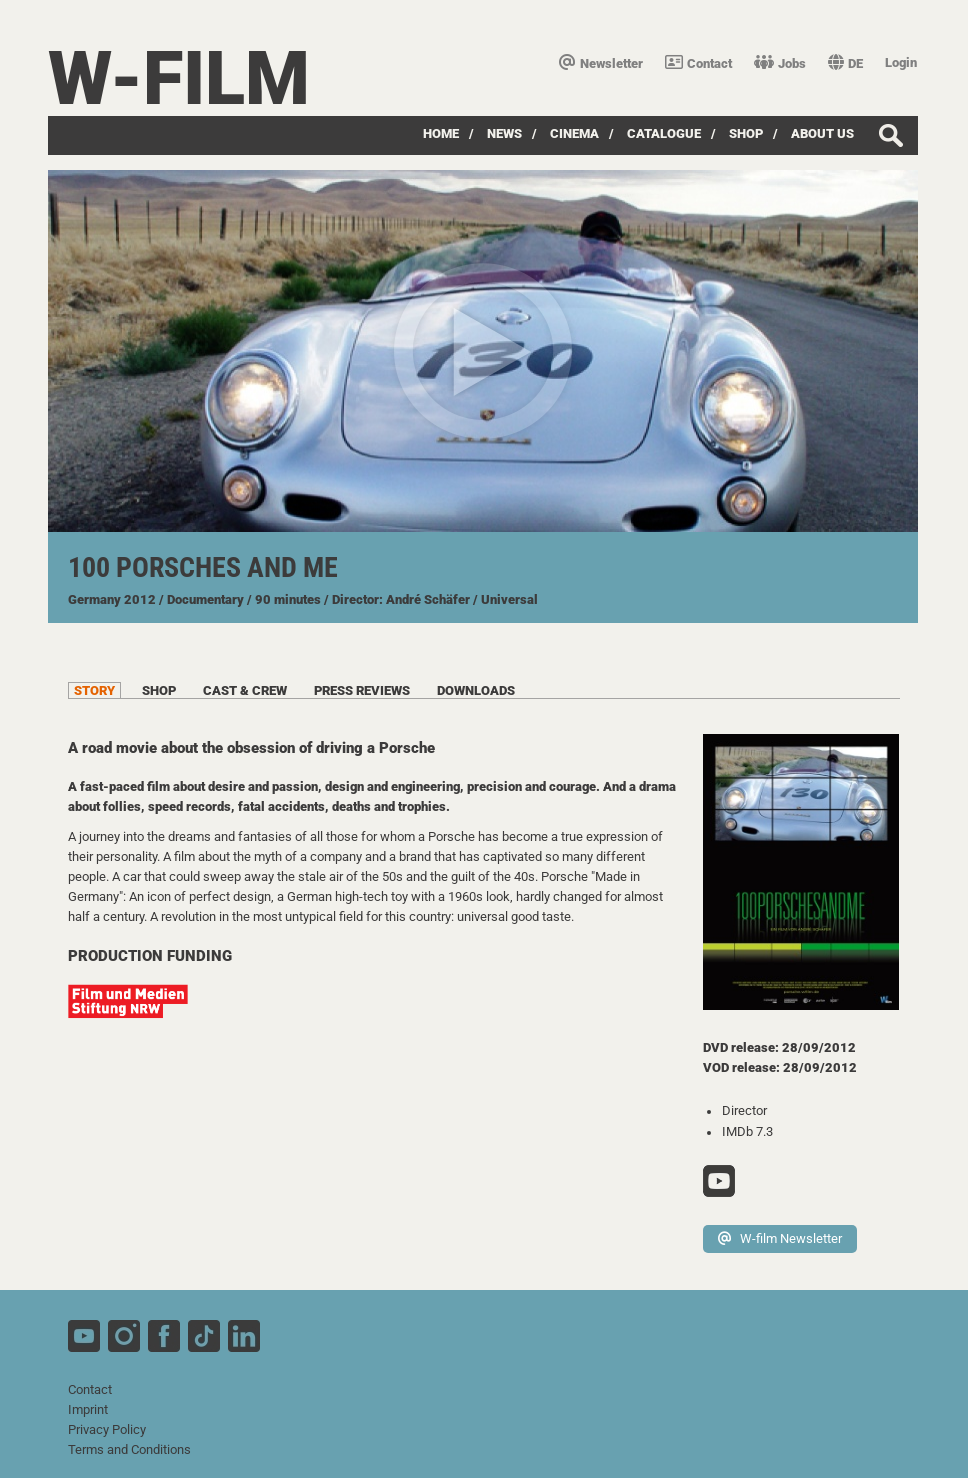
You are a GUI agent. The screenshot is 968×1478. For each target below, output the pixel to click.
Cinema (574, 133)
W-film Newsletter (780, 1238)
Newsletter (601, 63)
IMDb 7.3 (747, 1131)
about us (822, 133)
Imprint (88, 1409)
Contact (698, 63)
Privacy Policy (107, 1429)
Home (441, 133)
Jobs (780, 63)
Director (744, 1110)
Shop (746, 133)
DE (845, 63)
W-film (179, 78)
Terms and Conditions (129, 1449)
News (504, 133)
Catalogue (664, 133)
